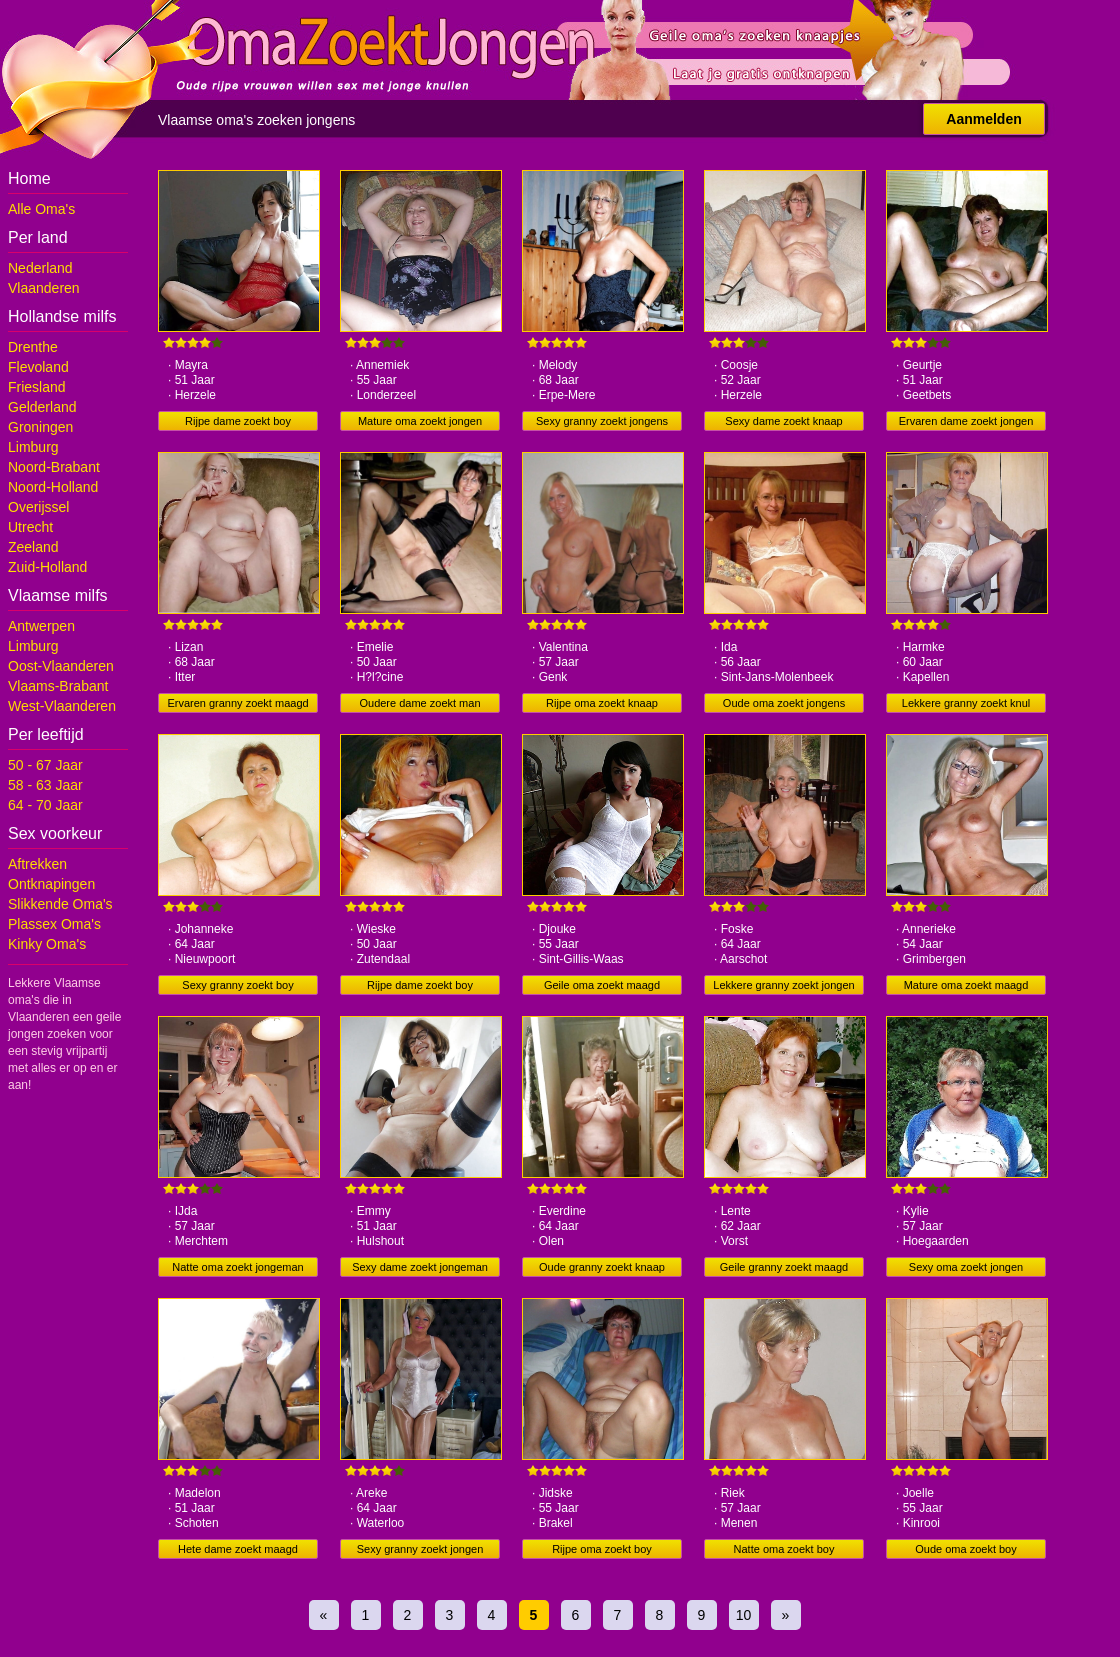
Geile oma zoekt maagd (602, 985)
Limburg (33, 447)
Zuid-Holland (47, 567)
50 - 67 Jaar (45, 765)
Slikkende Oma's (60, 904)
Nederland (40, 268)
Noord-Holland (53, 487)
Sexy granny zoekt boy (237, 985)
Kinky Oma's (47, 944)
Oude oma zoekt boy (966, 1549)
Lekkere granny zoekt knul (966, 703)
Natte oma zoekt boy (784, 1549)
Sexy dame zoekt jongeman (420, 1267)
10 (744, 1615)
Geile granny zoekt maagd (784, 1267)
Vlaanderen (44, 288)
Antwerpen (41, 626)
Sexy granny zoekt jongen (420, 1549)
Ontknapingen (51, 884)
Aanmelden (983, 119)
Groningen (40, 427)
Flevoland (38, 367)
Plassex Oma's (54, 924)
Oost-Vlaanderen (61, 666)
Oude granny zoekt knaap (602, 1267)
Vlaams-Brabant (58, 686)
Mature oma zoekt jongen (420, 421)
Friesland (37, 387)
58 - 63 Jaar (45, 785)
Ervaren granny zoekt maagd (237, 703)
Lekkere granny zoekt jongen (783, 985)
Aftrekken (37, 864)
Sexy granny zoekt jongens (602, 421)
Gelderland (42, 407)
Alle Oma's (41, 209)
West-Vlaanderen (62, 706)
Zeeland (33, 547)
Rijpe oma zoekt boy (602, 1549)
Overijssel (38, 507)
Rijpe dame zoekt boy (238, 421)
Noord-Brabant (54, 467)
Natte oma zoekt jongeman (237, 1267)
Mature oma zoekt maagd (966, 985)
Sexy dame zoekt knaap (783, 421)
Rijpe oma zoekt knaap (602, 703)
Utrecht (30, 527)
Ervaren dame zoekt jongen (966, 421)
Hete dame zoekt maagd (238, 1549)
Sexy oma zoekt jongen (966, 1267)
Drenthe (33, 347)
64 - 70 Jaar (45, 805)
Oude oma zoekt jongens (784, 703)
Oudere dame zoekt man (419, 703)
